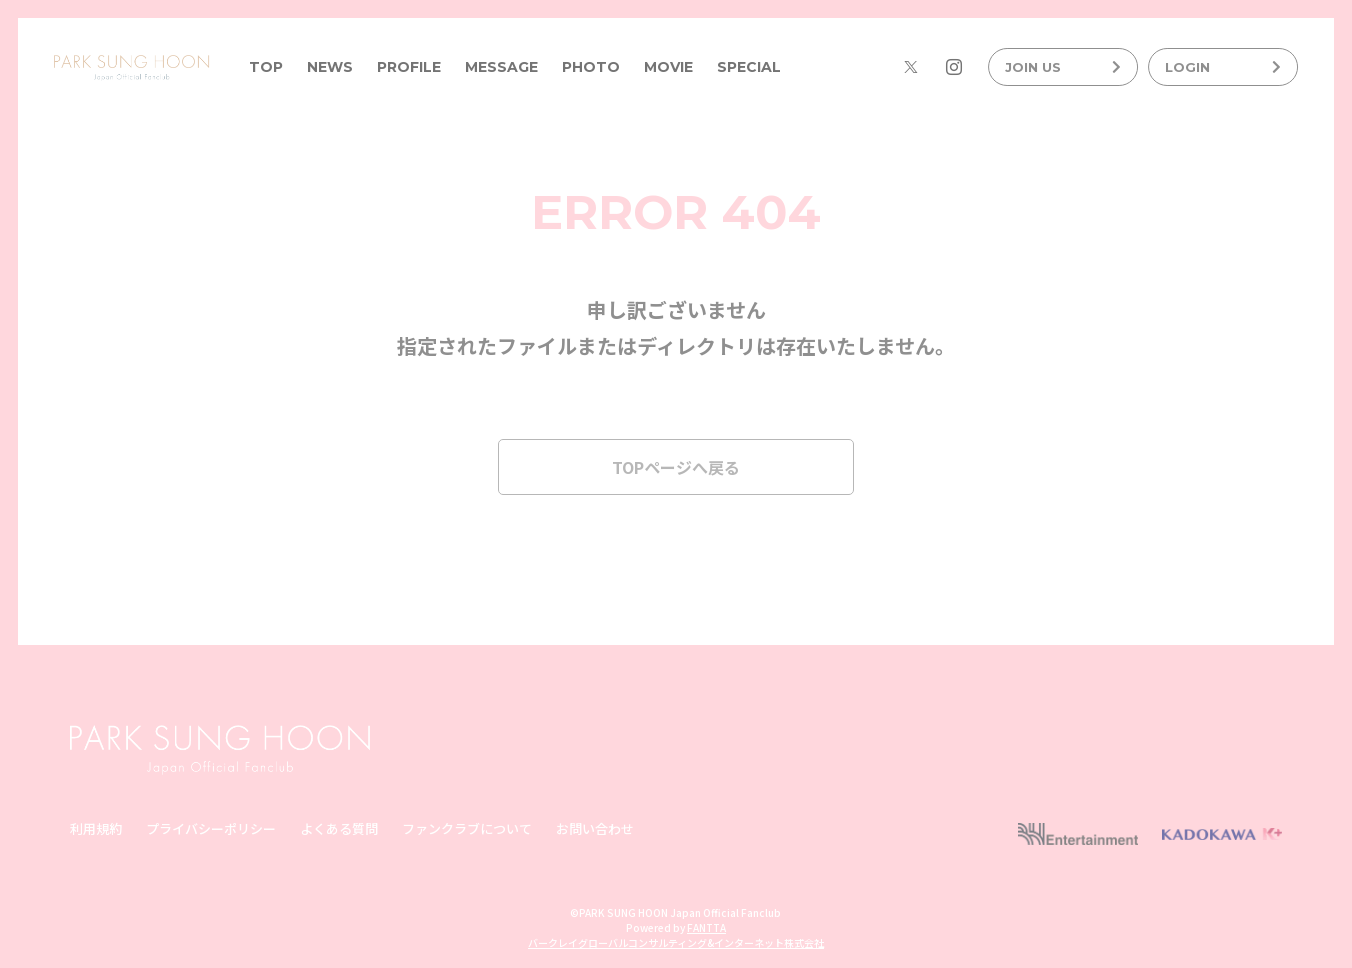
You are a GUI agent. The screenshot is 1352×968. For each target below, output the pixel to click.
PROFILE (409, 67)
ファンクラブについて (467, 828)
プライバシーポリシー (211, 828)
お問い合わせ (595, 828)
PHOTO (591, 67)
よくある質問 (339, 828)
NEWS (330, 67)
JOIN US (1063, 67)
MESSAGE (501, 67)
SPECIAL (749, 67)
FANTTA (706, 927)
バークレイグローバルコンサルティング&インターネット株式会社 (676, 942)
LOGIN (1223, 67)
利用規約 (96, 828)
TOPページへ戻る (676, 467)
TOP (266, 67)
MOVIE (668, 67)
